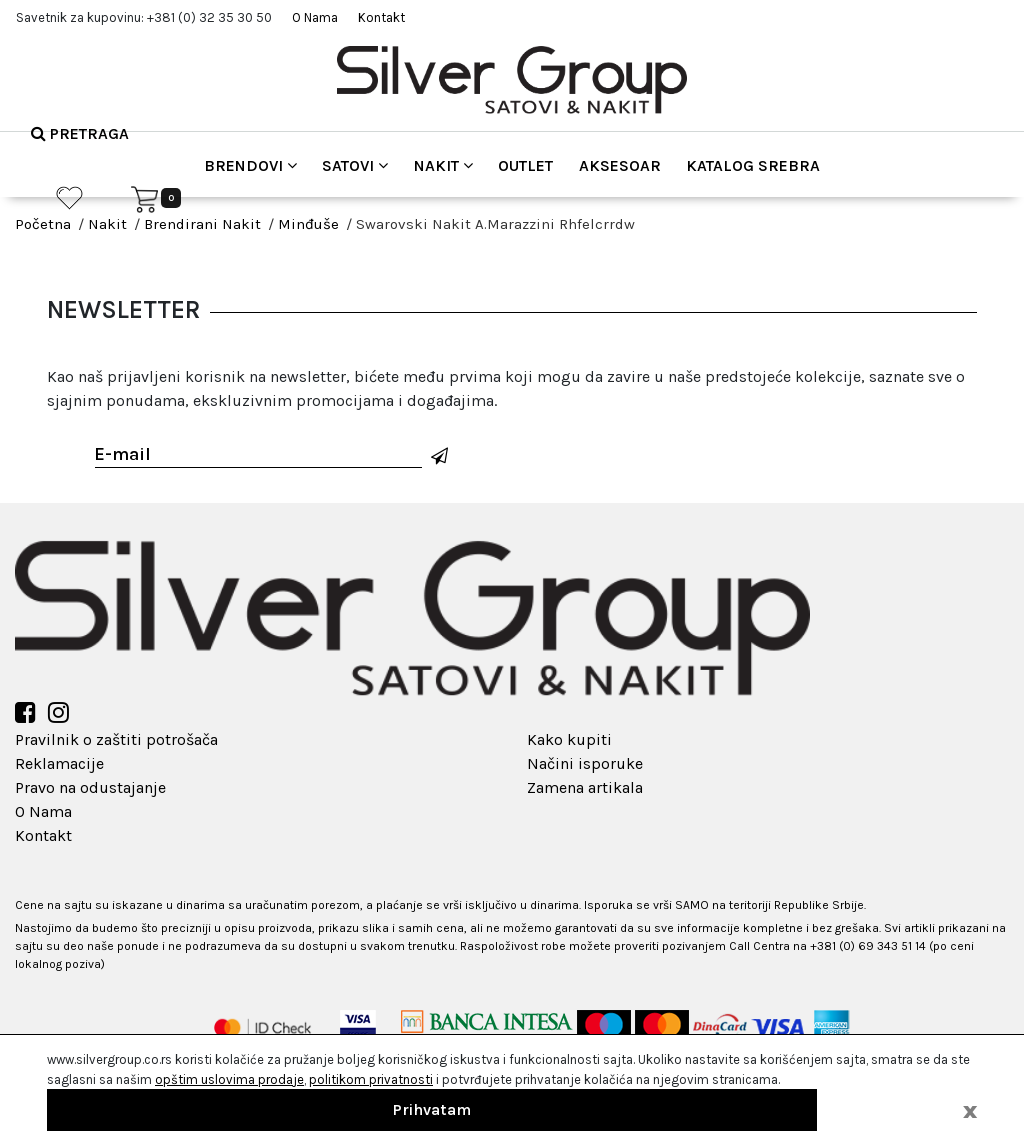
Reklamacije (59, 763)
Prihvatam (432, 1109)
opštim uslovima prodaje (229, 1079)
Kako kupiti (569, 739)
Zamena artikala (585, 787)
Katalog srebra (753, 165)
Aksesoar (620, 165)
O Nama (315, 17)
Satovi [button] (355, 165)
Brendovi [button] (250, 165)
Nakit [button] (443, 165)
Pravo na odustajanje (90, 787)
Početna (43, 224)
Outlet (525, 165)
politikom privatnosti (371, 1079)
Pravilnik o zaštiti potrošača (116, 739)
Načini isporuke (585, 763)
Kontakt (381, 17)
